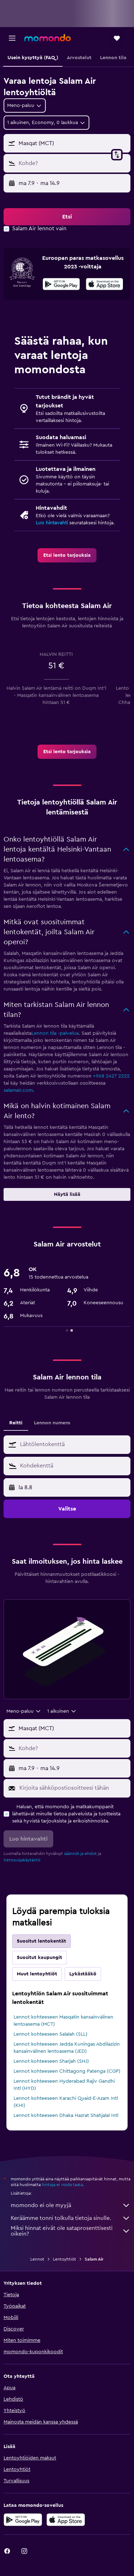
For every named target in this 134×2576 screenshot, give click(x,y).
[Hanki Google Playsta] (61, 285)
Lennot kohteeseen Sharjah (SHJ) (51, 2061)
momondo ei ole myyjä (70, 2205)
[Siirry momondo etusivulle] (47, 37)
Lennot (37, 2259)
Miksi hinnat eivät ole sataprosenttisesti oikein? (70, 2231)
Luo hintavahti (52, 522)
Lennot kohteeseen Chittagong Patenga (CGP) (67, 2071)
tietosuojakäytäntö (22, 1860)
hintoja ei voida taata (62, 2184)
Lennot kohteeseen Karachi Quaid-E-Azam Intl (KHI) (66, 2102)
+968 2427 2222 (111, 1076)
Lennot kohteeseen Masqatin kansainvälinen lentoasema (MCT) (63, 2021)
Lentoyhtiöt (64, 2259)
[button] (12, 38)
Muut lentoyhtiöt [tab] (37, 1973)
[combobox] (25, 105)
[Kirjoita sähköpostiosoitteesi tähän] (73, 1788)
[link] (67, 555)
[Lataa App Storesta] (104, 285)
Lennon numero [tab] (52, 1422)
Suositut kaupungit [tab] (39, 1957)
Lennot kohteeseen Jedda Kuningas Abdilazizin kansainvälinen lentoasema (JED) (67, 2048)
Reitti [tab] (16, 1422)
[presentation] (104, 284)
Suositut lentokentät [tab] (41, 1941)
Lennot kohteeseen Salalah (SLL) (51, 2034)
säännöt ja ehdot (80, 1853)
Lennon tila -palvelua (55, 1033)
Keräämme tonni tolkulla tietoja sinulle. (70, 2218)
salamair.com (18, 1090)
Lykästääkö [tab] (82, 1973)
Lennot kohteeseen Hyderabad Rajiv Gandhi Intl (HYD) (64, 2085)
